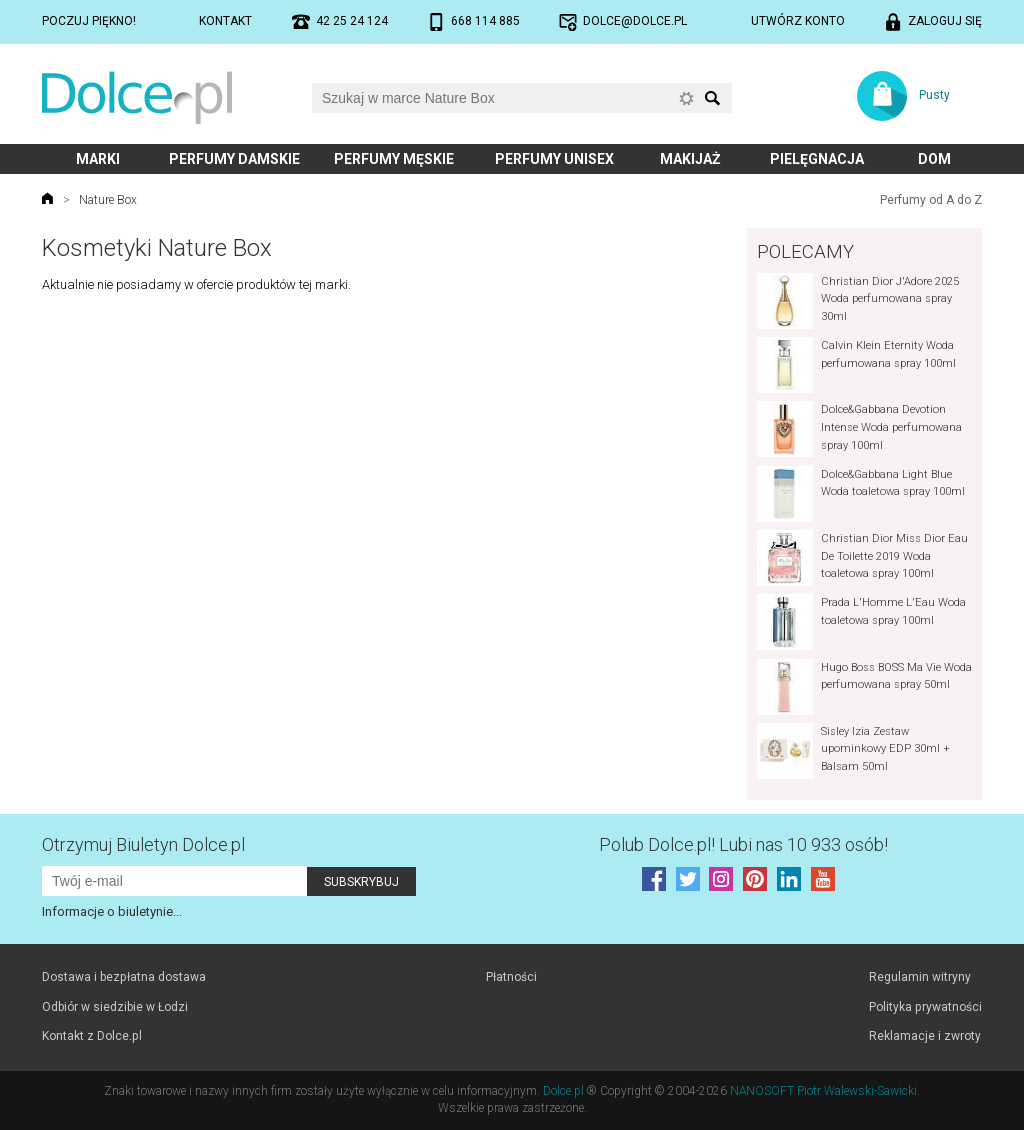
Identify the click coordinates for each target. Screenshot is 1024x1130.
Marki (98, 159)
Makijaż (690, 159)
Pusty (934, 95)
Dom (934, 159)
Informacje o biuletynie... (112, 911)
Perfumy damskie (234, 159)
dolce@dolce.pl (635, 21)
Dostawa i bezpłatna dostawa (124, 977)
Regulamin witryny (920, 977)
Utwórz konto (798, 21)
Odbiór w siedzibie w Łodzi (115, 1007)
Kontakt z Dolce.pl (92, 1036)
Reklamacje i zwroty (925, 1036)
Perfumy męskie (394, 159)
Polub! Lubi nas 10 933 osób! (743, 844)
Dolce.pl (563, 1091)
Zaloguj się (945, 21)
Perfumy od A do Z (931, 200)
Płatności (511, 977)
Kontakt (225, 21)
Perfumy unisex (554, 159)
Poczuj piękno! (89, 21)
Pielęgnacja (817, 159)
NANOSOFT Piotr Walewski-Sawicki (823, 1091)
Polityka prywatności (925, 1007)
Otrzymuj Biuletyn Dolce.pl (143, 844)
